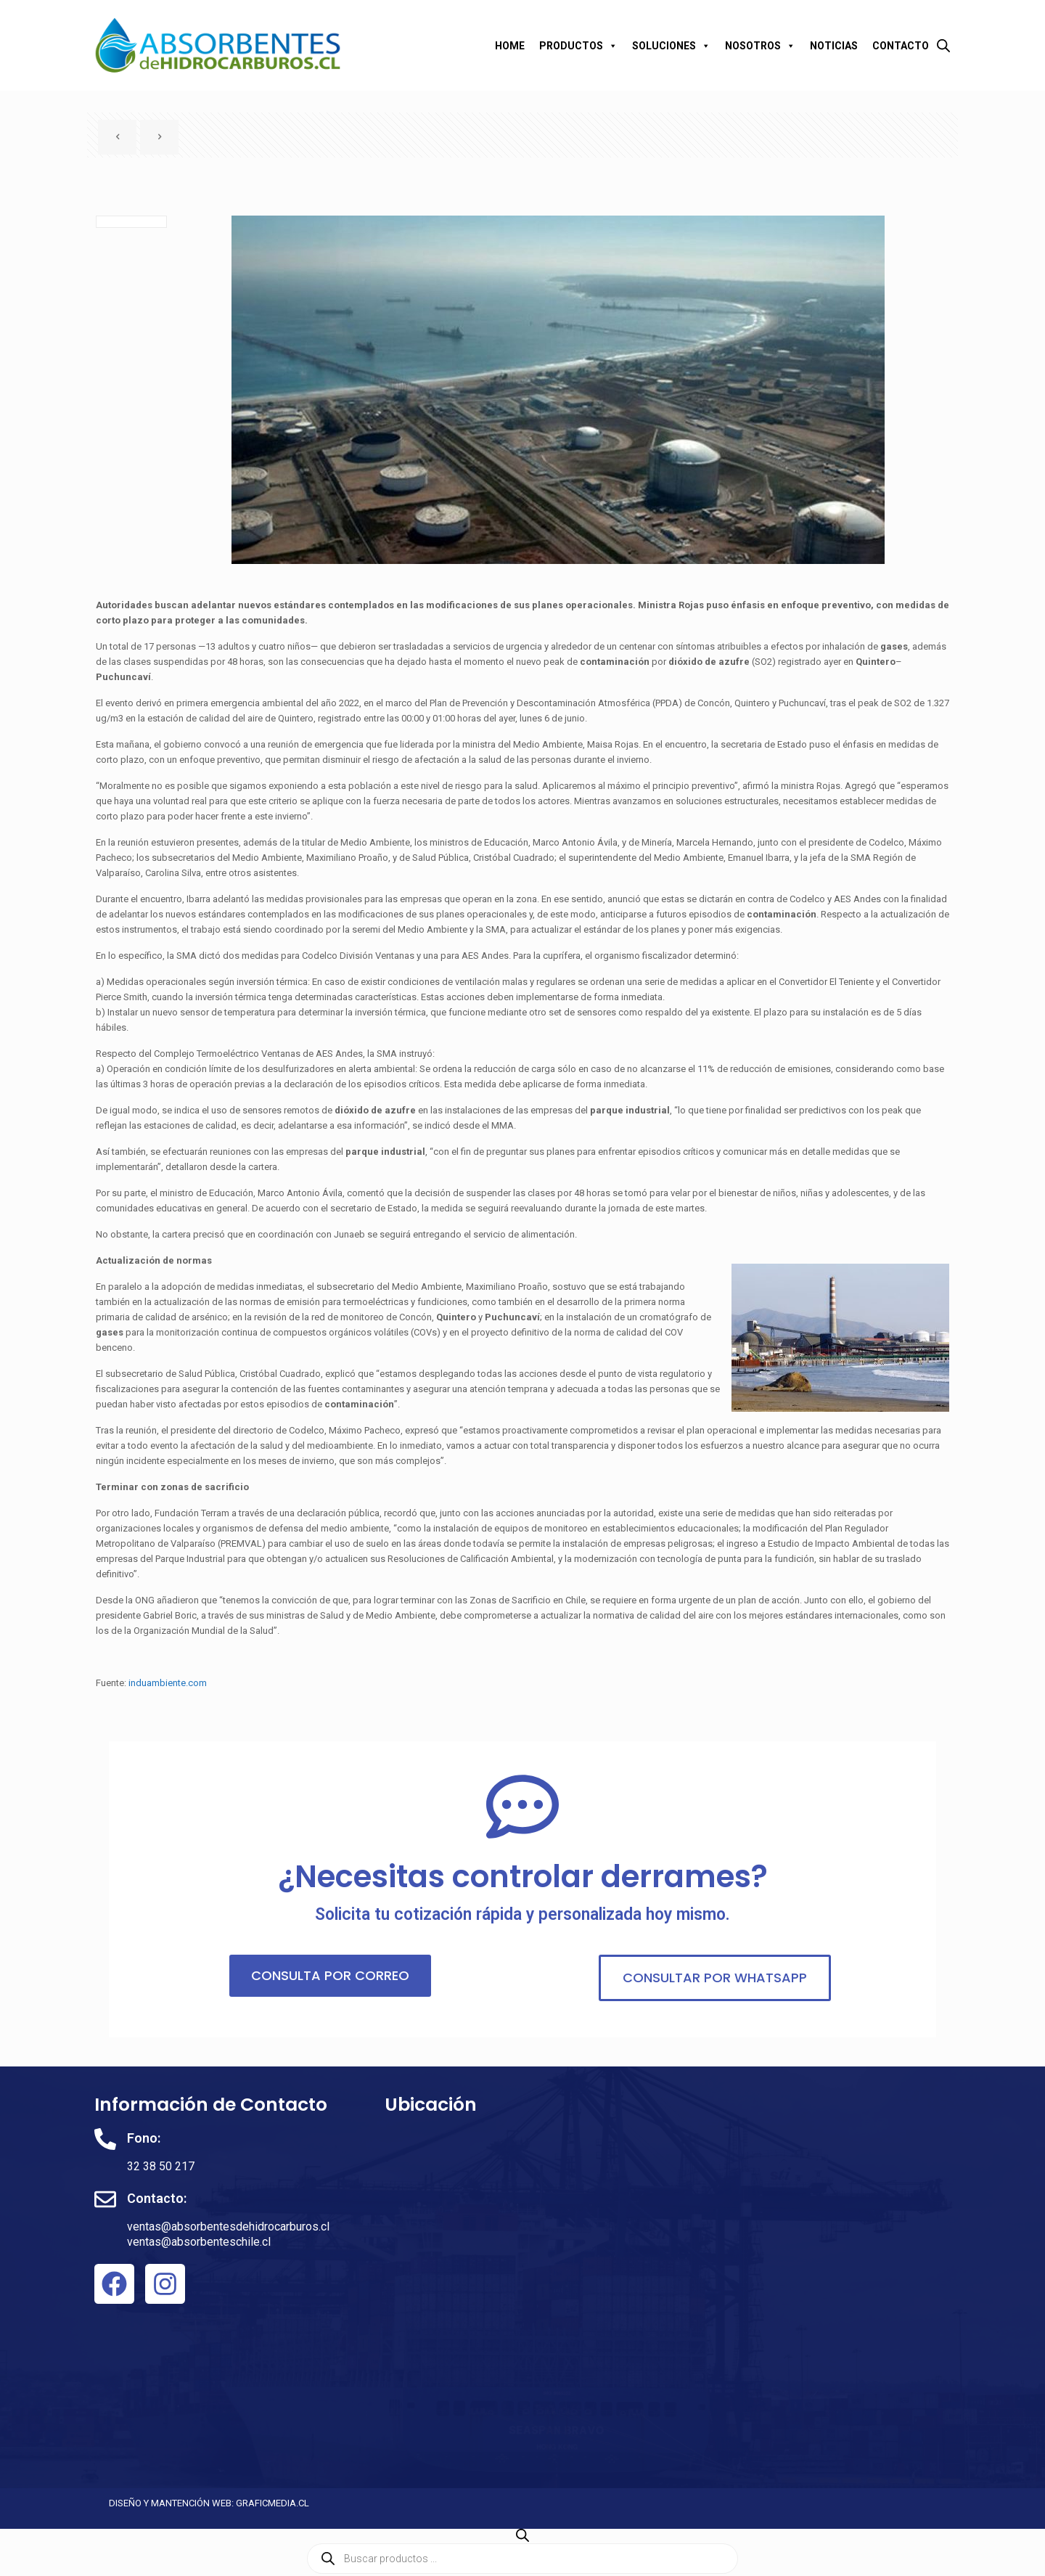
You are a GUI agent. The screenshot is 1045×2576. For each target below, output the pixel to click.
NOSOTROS (760, 45)
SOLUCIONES (671, 45)
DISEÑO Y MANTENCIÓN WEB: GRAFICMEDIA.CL (209, 2503)
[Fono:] (105, 2139)
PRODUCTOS (578, 45)
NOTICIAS (834, 46)
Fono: (143, 2138)
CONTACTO (900, 46)
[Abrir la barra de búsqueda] (943, 45)
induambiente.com (167, 1682)
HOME (510, 46)
